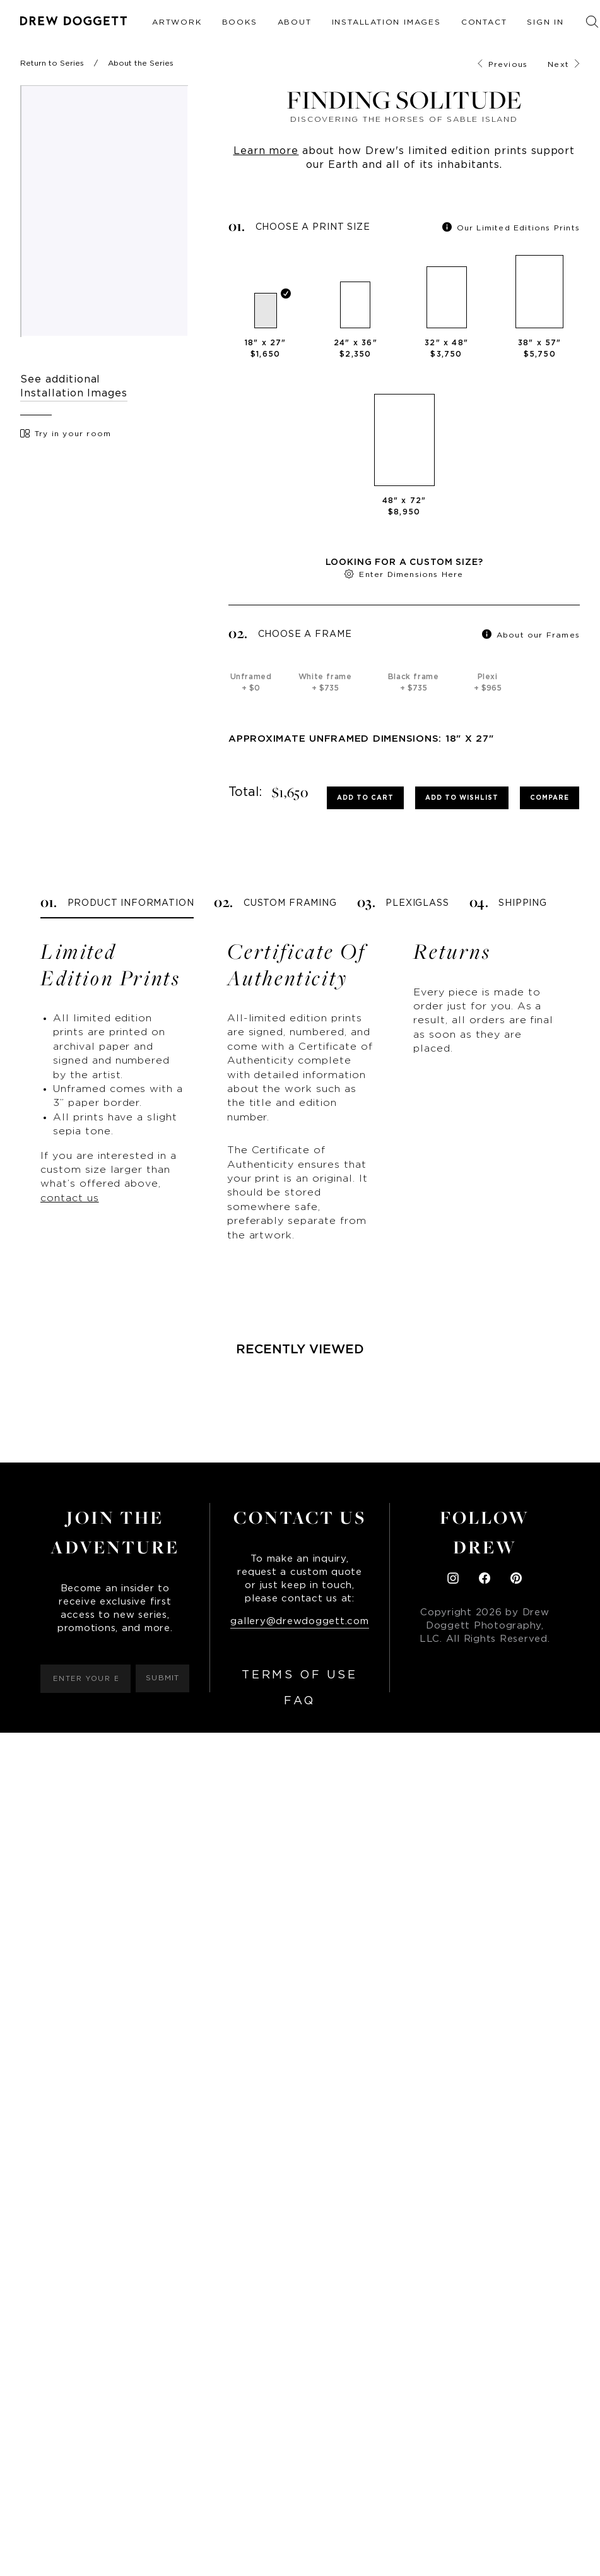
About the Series (141, 63)
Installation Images (386, 22)
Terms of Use (299, 1675)
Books (239, 22)
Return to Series (52, 63)
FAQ (299, 1701)
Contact (484, 22)
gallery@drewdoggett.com (299, 1621)
